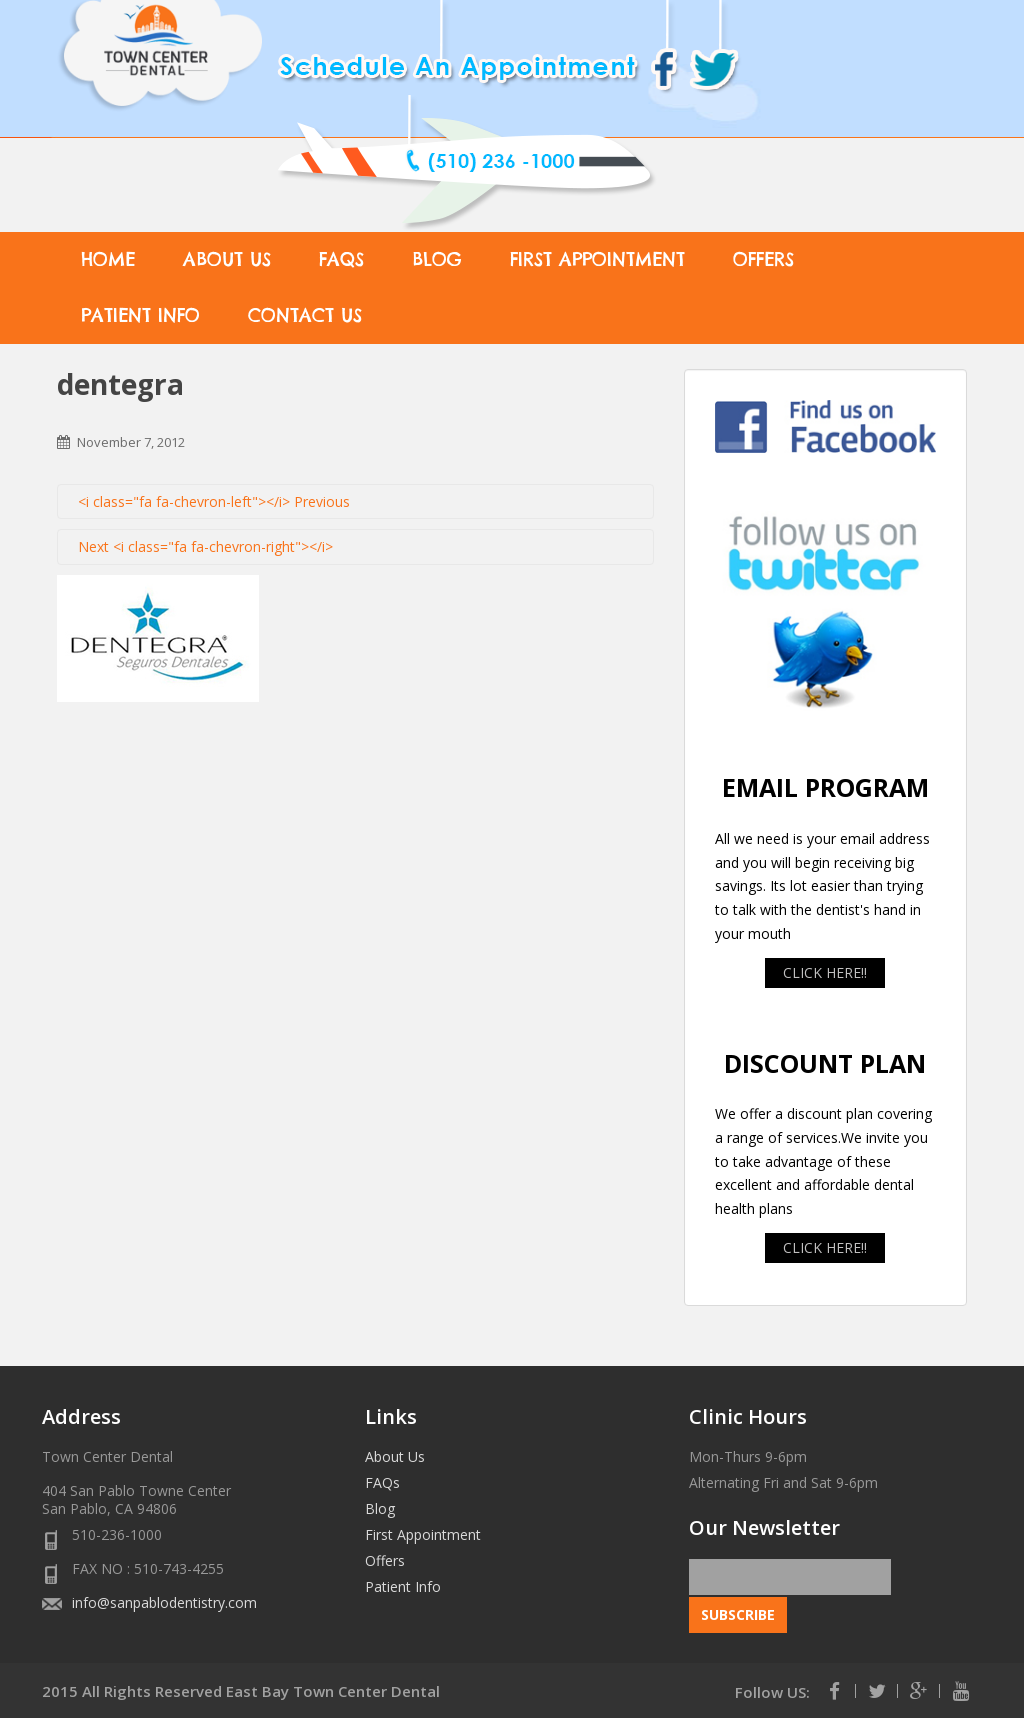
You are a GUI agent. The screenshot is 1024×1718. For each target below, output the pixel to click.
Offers (763, 259)
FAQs (341, 259)
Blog (437, 259)
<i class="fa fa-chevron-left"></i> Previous (214, 501)
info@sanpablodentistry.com (164, 1602)
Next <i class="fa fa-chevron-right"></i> (205, 546)
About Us (227, 259)
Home (108, 259)
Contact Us (305, 315)
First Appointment (597, 259)
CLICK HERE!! (825, 972)
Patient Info (140, 315)
